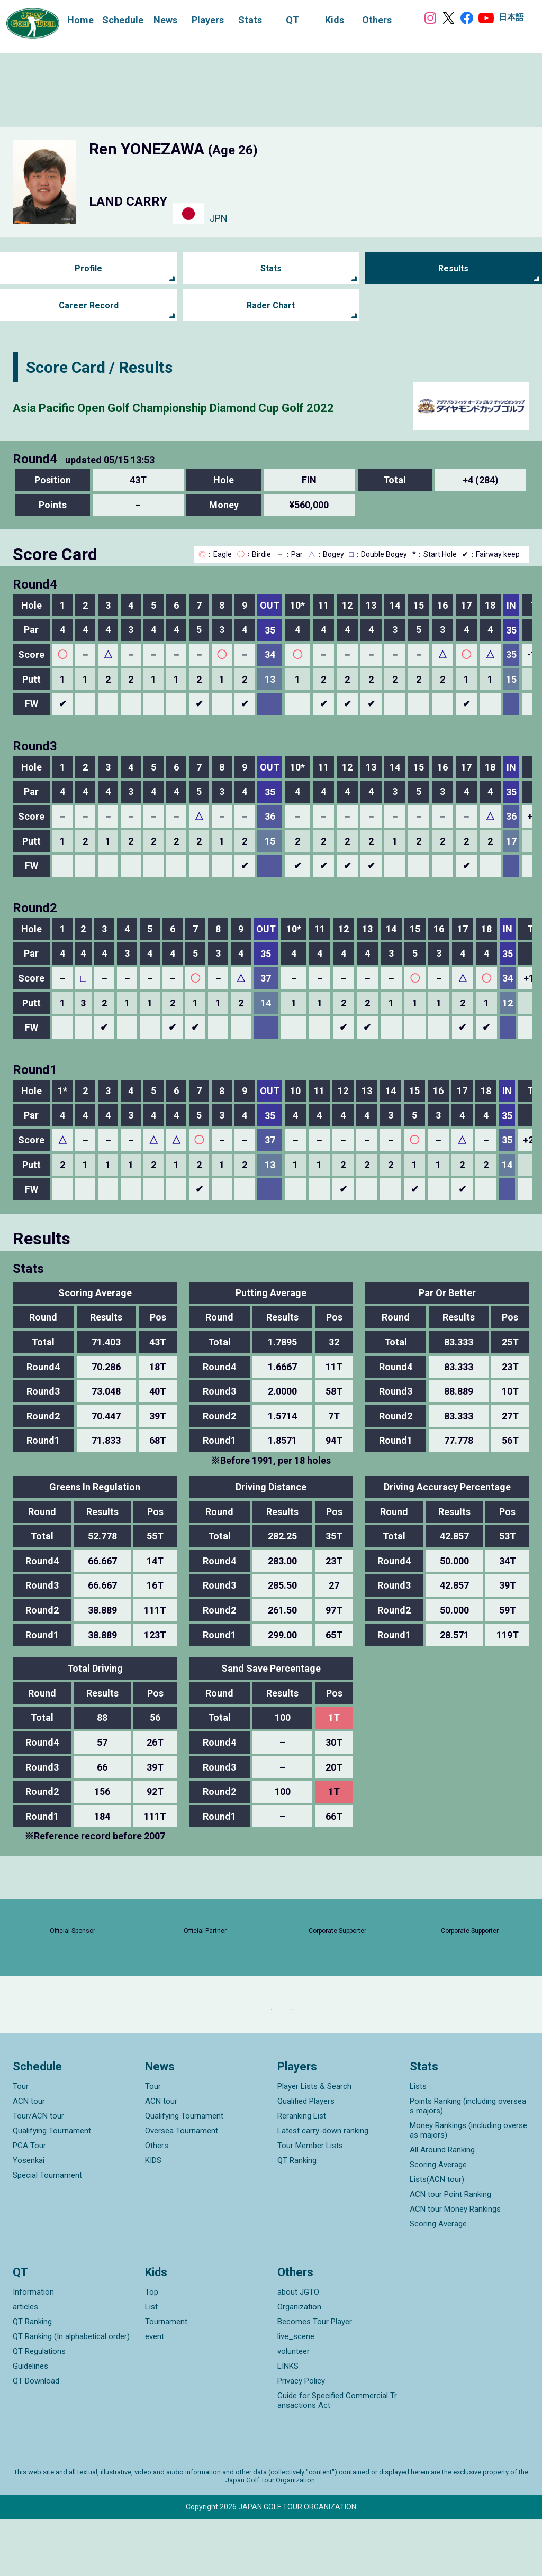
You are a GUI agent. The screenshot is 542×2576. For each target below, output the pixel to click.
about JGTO (298, 2349)
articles (25, 2364)
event (154, 2393)
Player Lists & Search (314, 2143)
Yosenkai (28, 2217)
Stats (271, 268)
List (151, 2364)
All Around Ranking (442, 2206)
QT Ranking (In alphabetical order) (71, 2393)
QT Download (36, 2438)
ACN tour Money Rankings (455, 2265)
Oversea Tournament (181, 2187)
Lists (418, 2143)
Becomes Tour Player (314, 2379)
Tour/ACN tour (38, 2172)
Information (33, 2349)
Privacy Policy (301, 2438)
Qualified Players (306, 2157)
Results (453, 268)
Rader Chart (271, 305)
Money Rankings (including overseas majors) (468, 2186)
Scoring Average (438, 2221)
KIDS (153, 2217)
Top (151, 2349)
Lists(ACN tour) (437, 2236)
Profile (88, 268)
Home (70, 18)
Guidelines (30, 2423)
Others (156, 2202)
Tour (21, 2143)
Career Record (88, 305)
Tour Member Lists (310, 2202)
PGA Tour (29, 2202)
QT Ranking (297, 2217)
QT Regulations (39, 2408)
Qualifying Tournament (52, 2187)
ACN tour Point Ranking (450, 2251)
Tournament (166, 2379)
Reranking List (301, 2172)
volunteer (293, 2408)
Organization (299, 2364)
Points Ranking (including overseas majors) (468, 2162)
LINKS (288, 2423)
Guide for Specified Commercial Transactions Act (337, 2457)
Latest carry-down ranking (322, 2187)
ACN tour (29, 2157)
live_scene (295, 2393)
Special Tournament (47, 2231)
